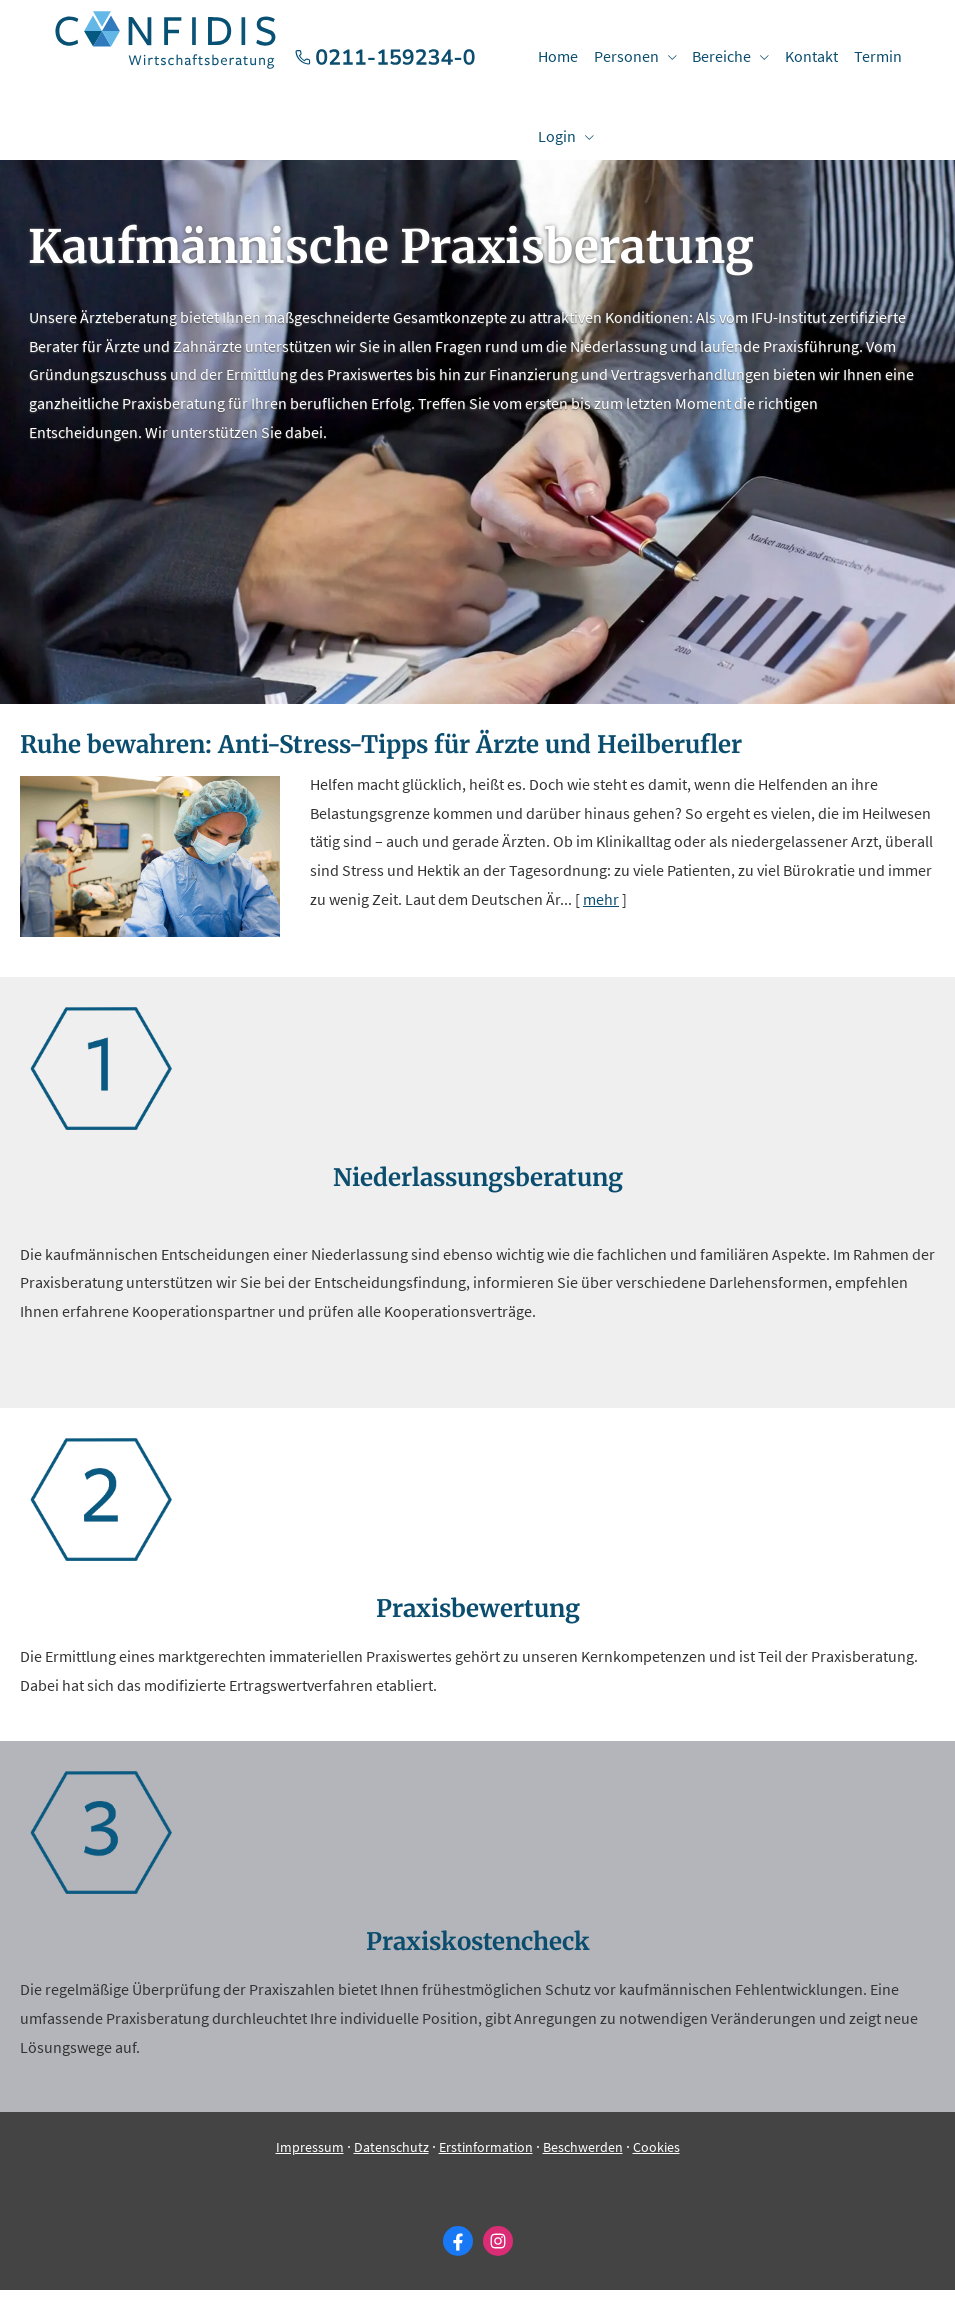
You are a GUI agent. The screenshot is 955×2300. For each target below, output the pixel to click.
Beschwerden (583, 2157)
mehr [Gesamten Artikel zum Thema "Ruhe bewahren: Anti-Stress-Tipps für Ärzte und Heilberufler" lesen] (601, 909)
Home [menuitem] (557, 56)
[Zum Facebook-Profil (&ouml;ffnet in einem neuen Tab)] (458, 2251)
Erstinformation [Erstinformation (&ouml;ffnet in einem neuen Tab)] (486, 2157)
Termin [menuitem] (870, 56)
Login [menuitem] (556, 136)
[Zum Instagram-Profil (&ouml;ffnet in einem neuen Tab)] (498, 2251)
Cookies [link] (656, 2157)
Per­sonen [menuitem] (623, 56)
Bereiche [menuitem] (717, 56)
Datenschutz (391, 2157)
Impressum (310, 2157)
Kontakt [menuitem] (805, 56)
